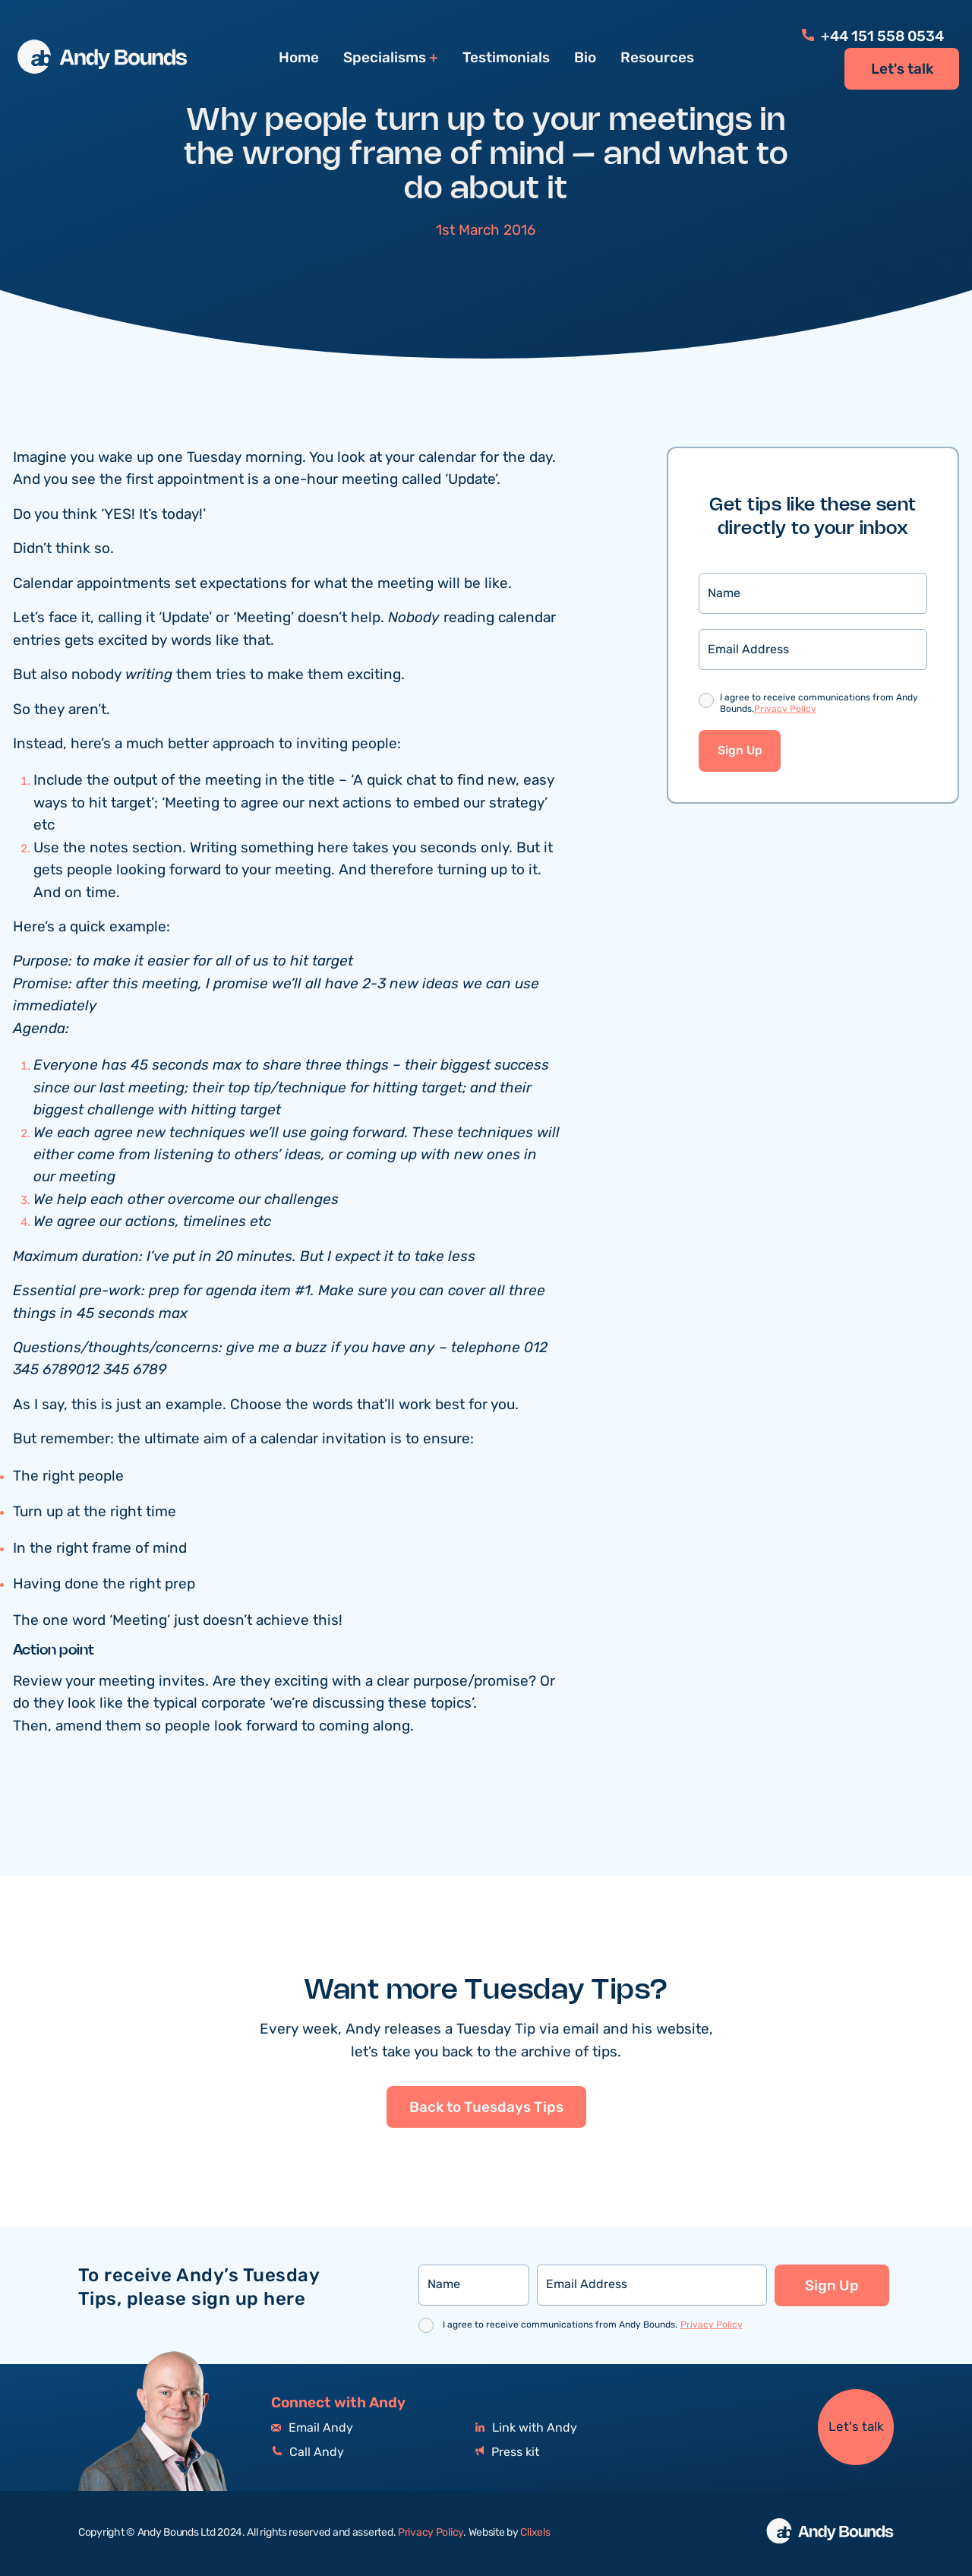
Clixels (535, 2532)
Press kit (507, 2452)
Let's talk (902, 69)
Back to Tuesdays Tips (486, 2179)
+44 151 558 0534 (873, 36)
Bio (585, 57)
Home (299, 57)
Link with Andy (526, 2428)
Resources (657, 57)
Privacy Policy (785, 709)
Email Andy (312, 2428)
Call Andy (307, 2452)
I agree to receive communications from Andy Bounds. (819, 704)
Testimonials (506, 57)
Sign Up (740, 750)
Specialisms (384, 58)
